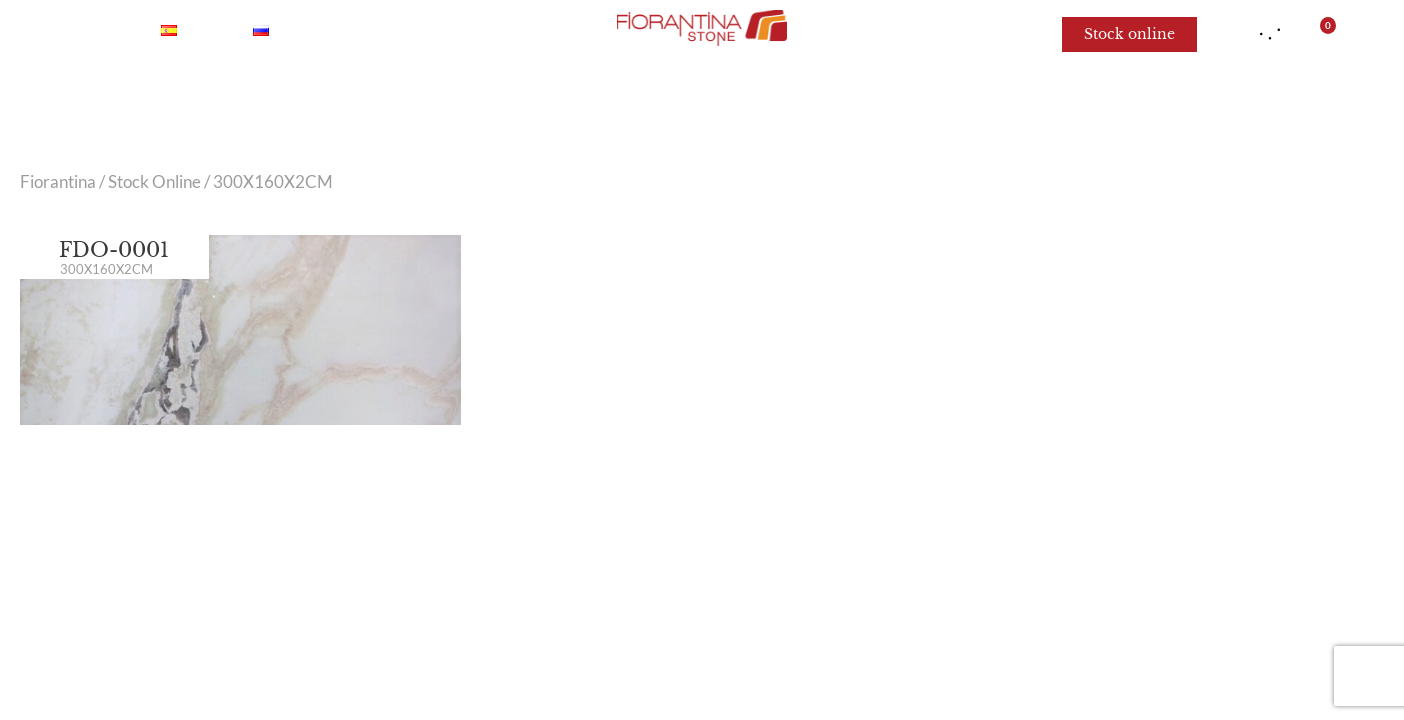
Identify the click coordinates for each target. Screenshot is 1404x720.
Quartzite (534, 100)
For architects (1041, 100)
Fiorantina (58, 182)
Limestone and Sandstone (832, 100)
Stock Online (154, 182)
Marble (335, 100)
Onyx (429, 100)
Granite (649, 100)
